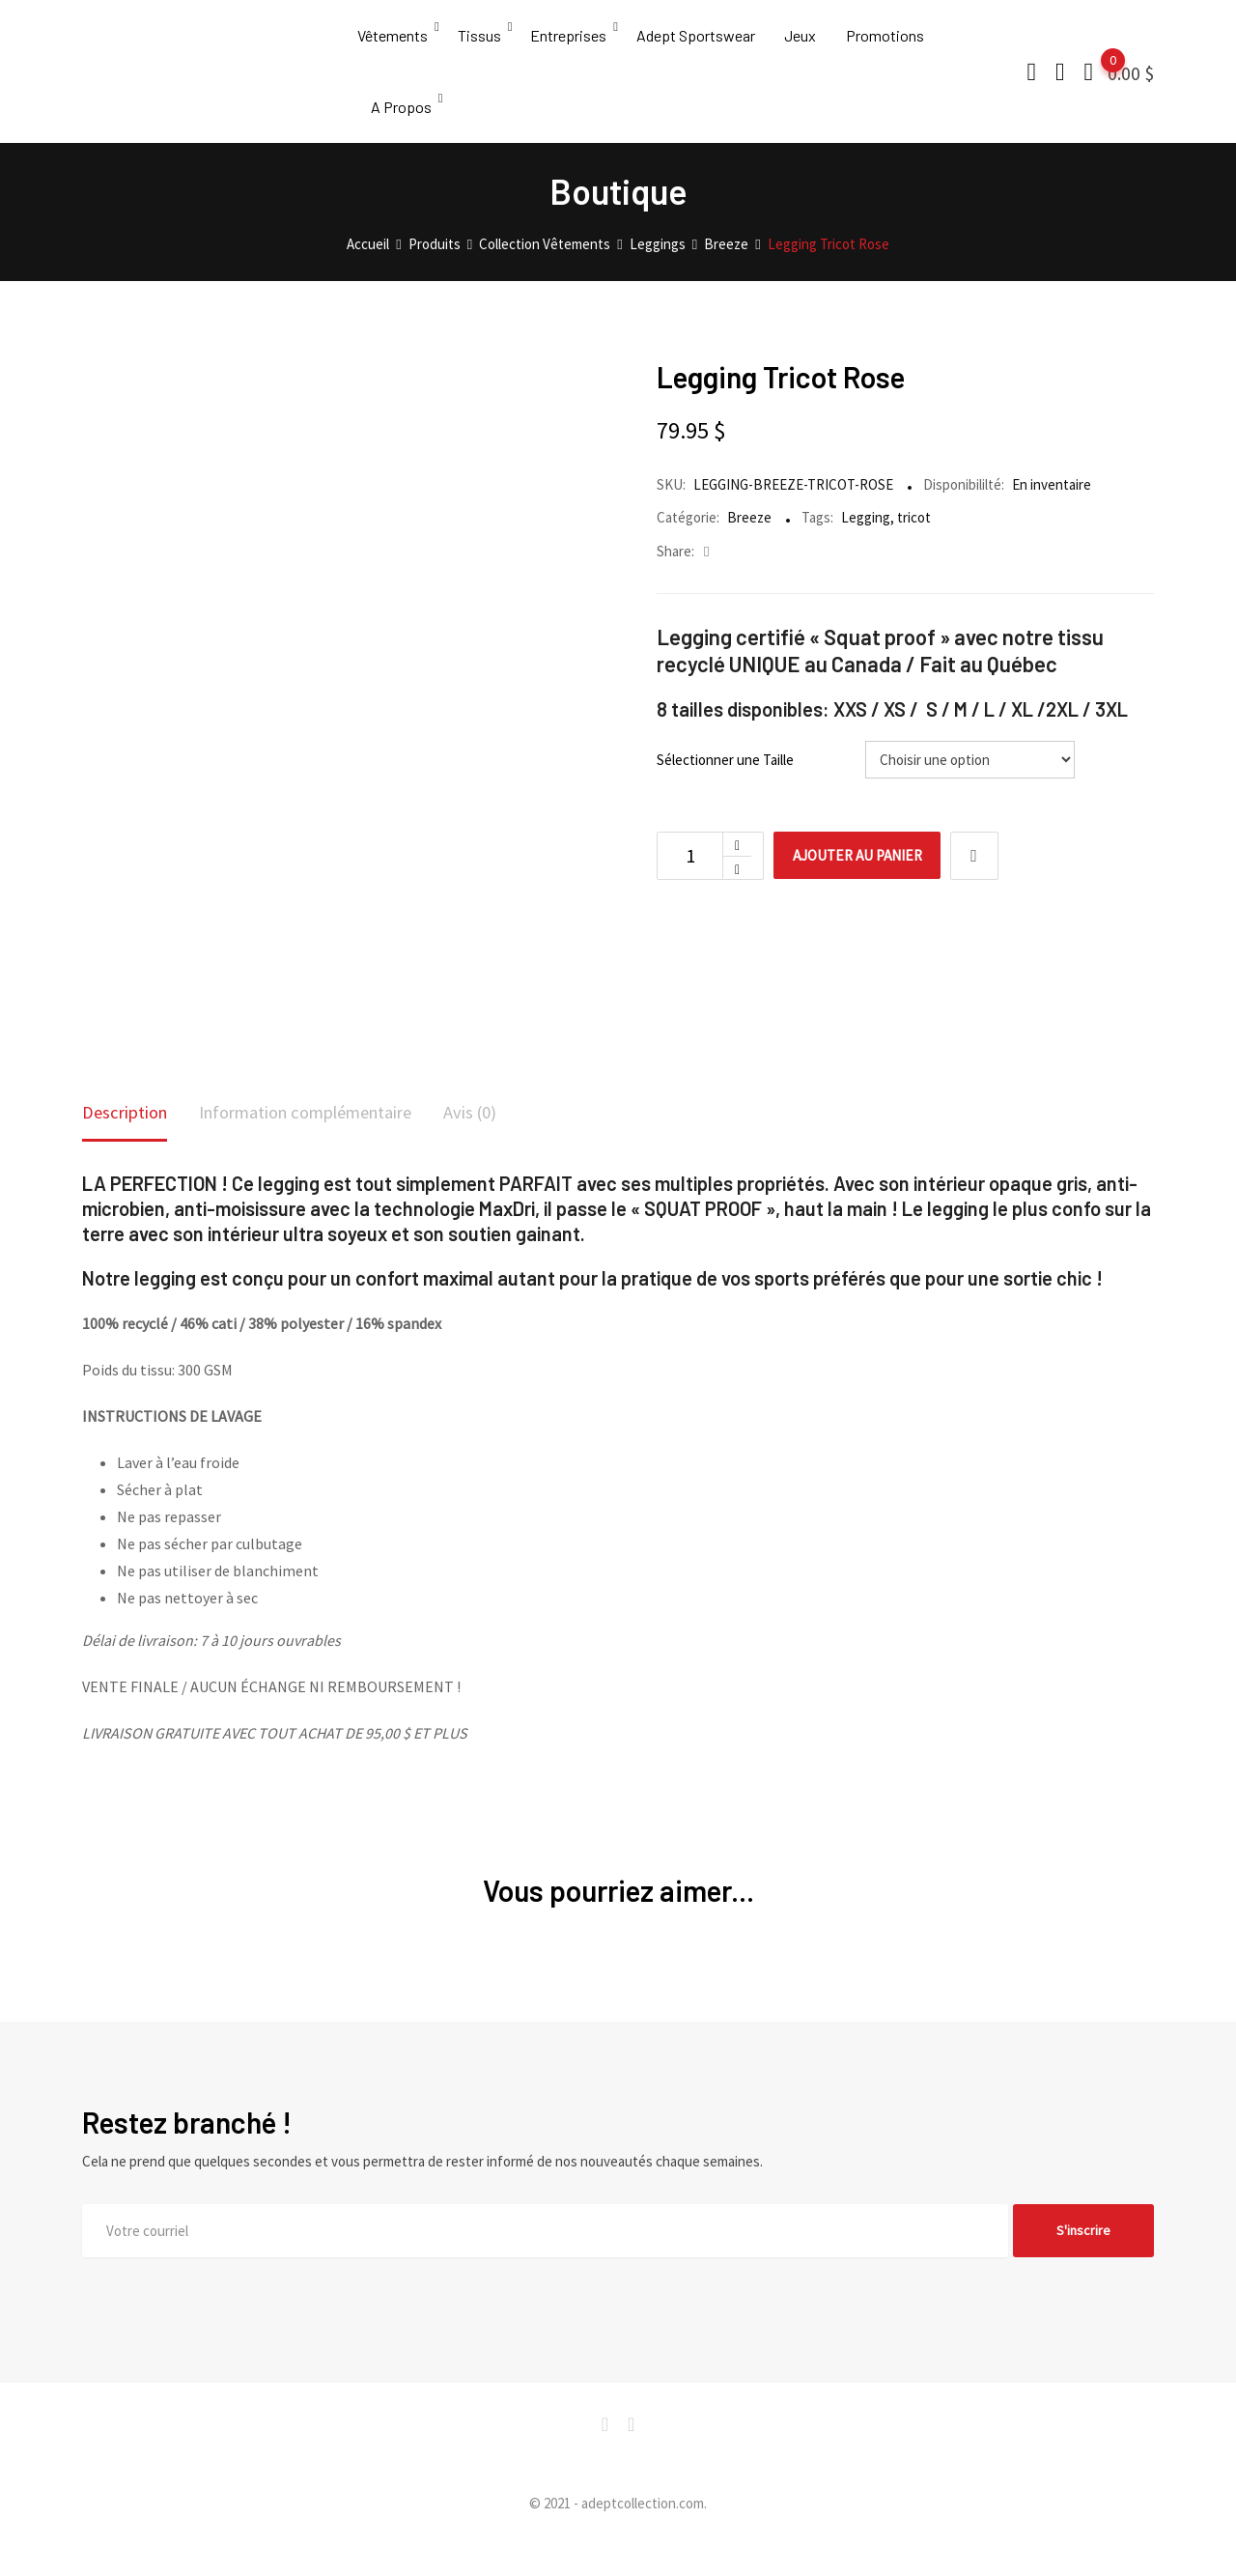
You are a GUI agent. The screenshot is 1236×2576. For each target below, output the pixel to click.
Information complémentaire (328, 1144)
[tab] (129, 1146)
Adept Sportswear (702, 43)
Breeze (749, 548)
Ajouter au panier (868, 886)
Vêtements (392, 43)
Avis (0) (508, 1144)
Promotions (896, 43)
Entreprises (573, 43)
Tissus (481, 43)
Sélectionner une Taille (725, 790)
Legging (865, 548)
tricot (914, 548)
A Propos (402, 130)
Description (129, 1144)
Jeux (810, 43)
